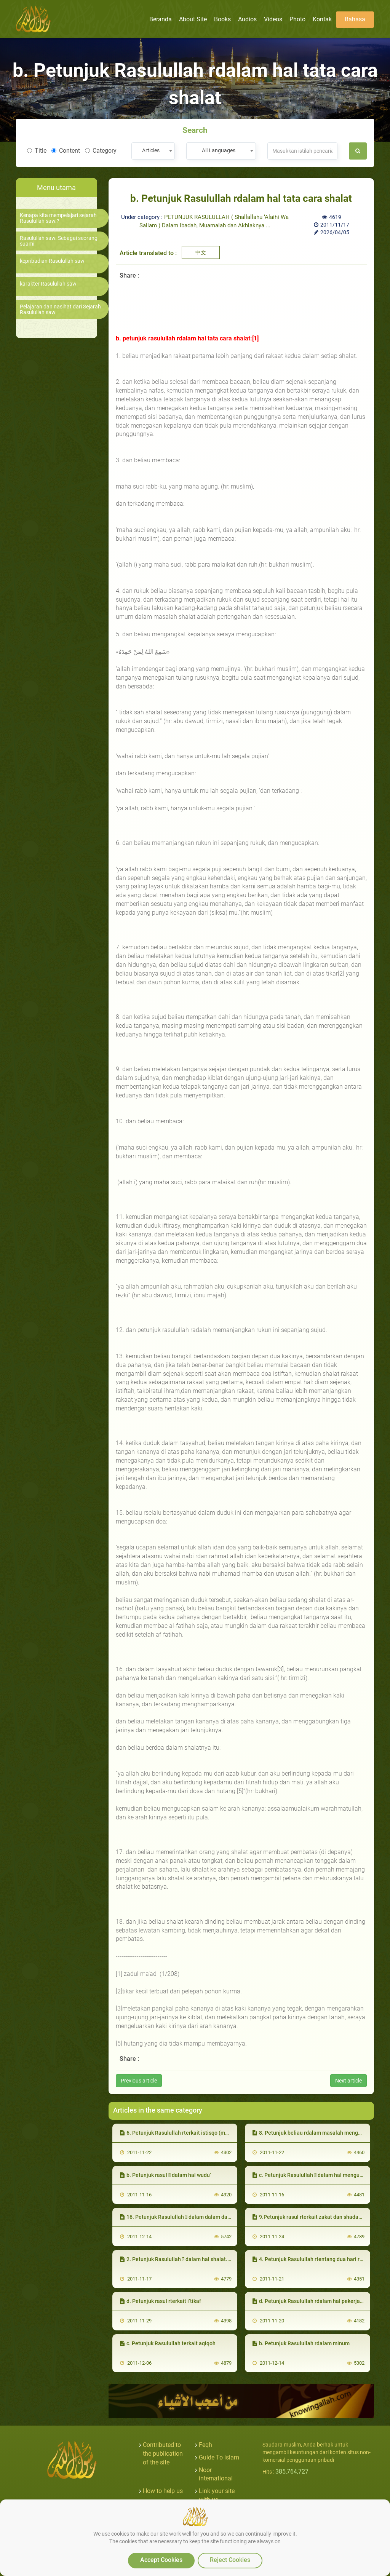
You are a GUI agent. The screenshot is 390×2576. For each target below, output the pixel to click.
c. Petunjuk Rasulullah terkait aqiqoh (168, 2343)
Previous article (139, 2081)
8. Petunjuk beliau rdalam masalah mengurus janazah (321, 2133)
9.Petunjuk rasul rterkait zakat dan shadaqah (310, 2217)
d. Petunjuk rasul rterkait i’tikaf (160, 2301)
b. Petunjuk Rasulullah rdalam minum (301, 2343)
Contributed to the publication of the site (163, 2453)
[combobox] (152, 151)
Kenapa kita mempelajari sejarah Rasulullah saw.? (58, 218)
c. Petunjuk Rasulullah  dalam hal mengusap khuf (316, 2175)
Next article (348, 2081)
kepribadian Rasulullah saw (52, 261)
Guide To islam (219, 2457)
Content (65, 150)
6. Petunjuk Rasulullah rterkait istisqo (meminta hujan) (189, 2133)
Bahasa (355, 19)
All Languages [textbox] (218, 150)
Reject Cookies (230, 2559)
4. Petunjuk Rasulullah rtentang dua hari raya (310, 2259)
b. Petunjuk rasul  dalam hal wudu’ (165, 2175)
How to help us (163, 2491)
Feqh (205, 2444)
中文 (200, 252)
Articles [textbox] (151, 150)
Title (36, 150)
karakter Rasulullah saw (48, 284)
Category (101, 150)
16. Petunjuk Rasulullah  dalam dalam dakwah (180, 2217)
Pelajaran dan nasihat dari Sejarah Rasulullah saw (60, 309)
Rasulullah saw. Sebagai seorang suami (59, 241)
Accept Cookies (161, 2559)
